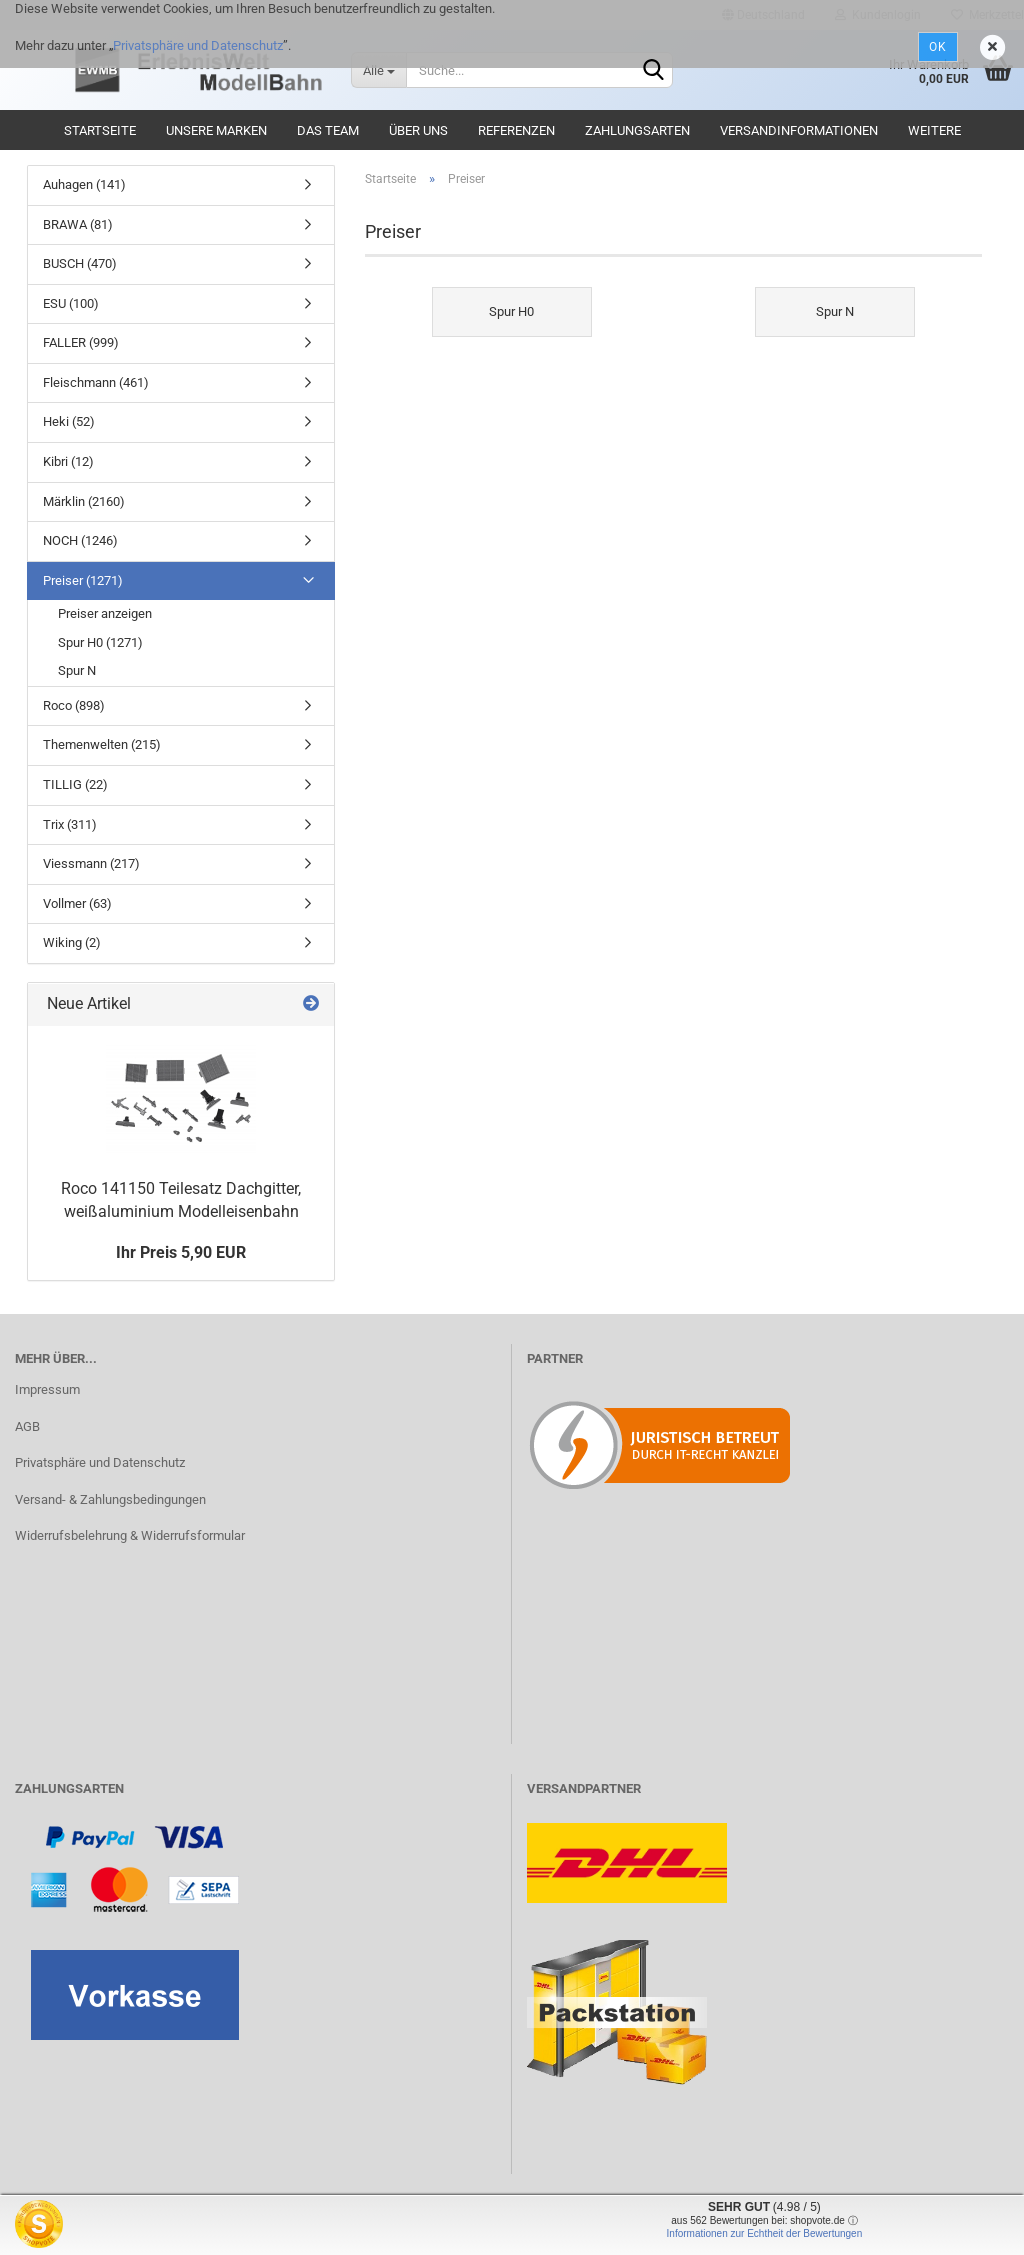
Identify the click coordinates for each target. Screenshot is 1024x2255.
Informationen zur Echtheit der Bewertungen (765, 2233)
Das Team (328, 130)
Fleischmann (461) (96, 382)
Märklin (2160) (84, 501)
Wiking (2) (72, 942)
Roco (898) (74, 705)
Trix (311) (70, 824)
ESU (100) (71, 303)
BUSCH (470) (80, 263)
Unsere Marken (216, 130)
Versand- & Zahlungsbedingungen (110, 1499)
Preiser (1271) (83, 580)
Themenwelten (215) (102, 744)
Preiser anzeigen (105, 613)
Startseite (100, 130)
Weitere (934, 130)
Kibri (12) (68, 461)
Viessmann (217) (91, 863)
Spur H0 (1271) (100, 642)
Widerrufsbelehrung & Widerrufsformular (130, 1535)
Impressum (47, 1389)
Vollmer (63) (77, 903)
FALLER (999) (81, 342)
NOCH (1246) (80, 540)
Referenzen (516, 130)
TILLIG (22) (75, 784)
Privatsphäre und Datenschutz (198, 45)
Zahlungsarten (637, 130)
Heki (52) (69, 421)
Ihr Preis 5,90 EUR (181, 1252)
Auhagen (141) (84, 184)
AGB (27, 1426)
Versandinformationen (799, 130)
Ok (938, 47)
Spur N (77, 670)
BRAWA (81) (78, 224)
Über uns (418, 130)
